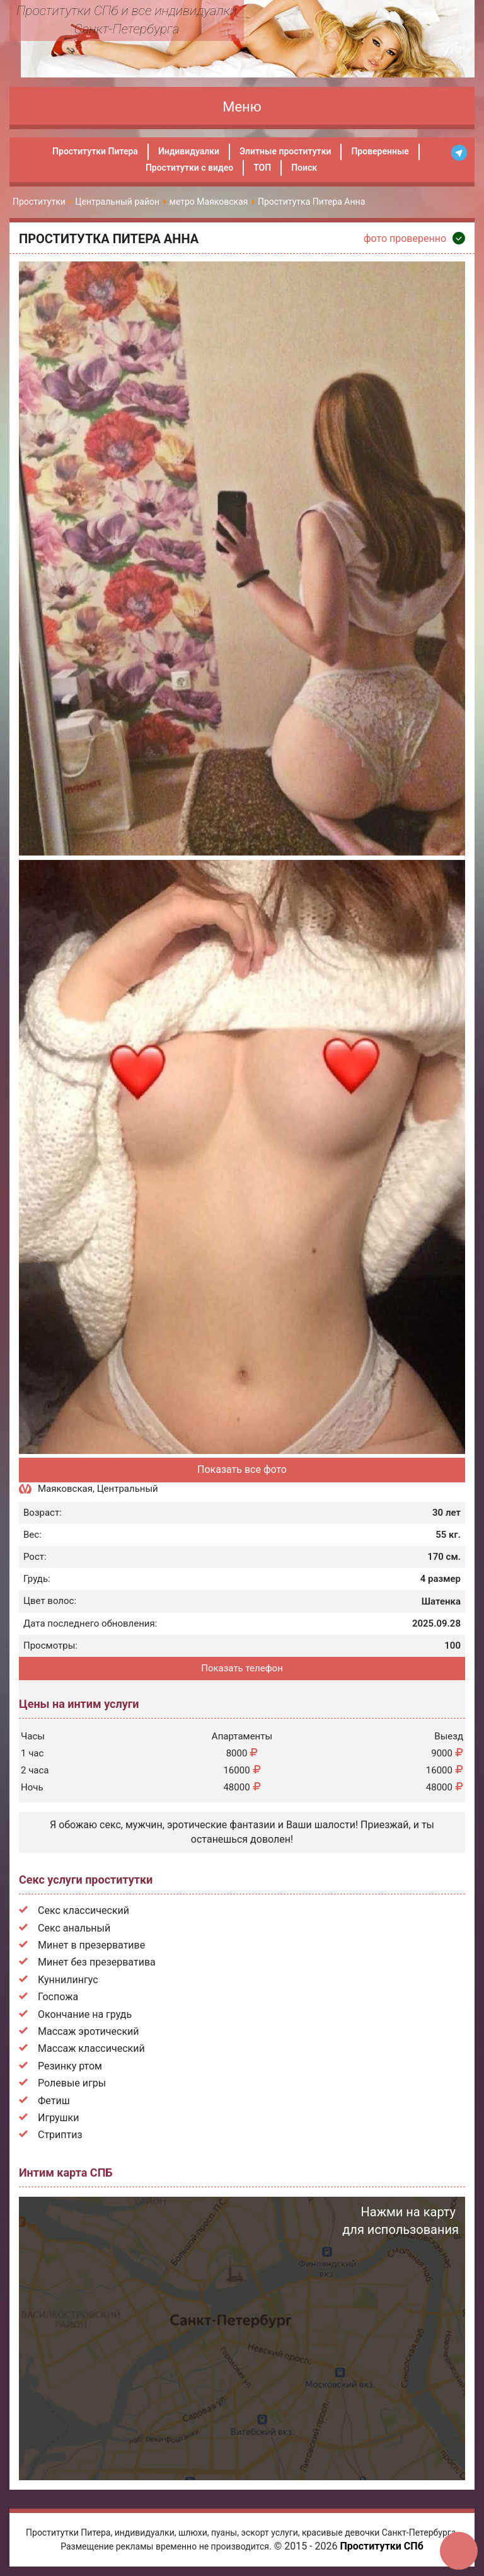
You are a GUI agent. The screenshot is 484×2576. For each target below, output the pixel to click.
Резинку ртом (70, 2066)
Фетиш (54, 2101)
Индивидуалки (188, 151)
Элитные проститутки (285, 151)
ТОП (262, 168)
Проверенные (379, 151)
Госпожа (58, 1997)
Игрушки (58, 2118)
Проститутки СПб (381, 2546)
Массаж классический (91, 2048)
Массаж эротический (88, 2031)
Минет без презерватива (97, 1962)
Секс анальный (74, 1928)
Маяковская (65, 1488)
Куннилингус (68, 1980)
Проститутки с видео (189, 168)
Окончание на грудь (85, 2014)
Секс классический (83, 1910)
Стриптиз (60, 2135)
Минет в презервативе (91, 1945)
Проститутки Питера (95, 151)
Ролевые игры (72, 2083)
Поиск (304, 168)
